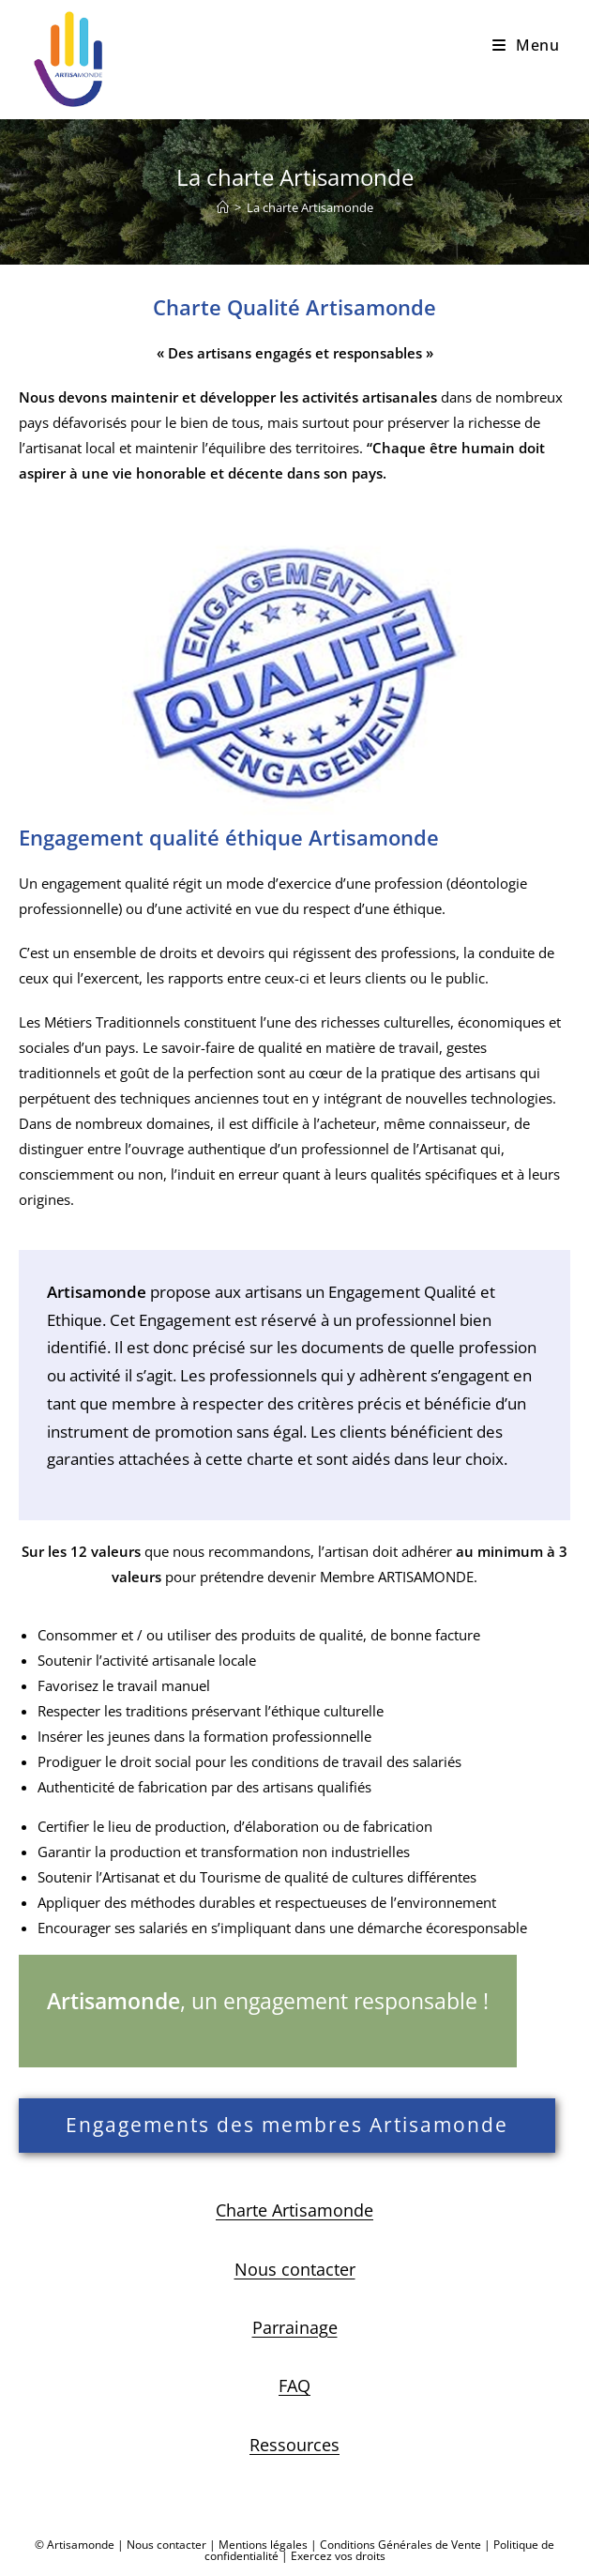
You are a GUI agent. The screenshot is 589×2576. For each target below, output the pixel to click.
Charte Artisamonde (294, 2210)
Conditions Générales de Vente (400, 2545)
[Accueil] (223, 207)
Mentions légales (263, 2545)
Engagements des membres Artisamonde (287, 2124)
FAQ (294, 2385)
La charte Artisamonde (310, 207)
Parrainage (295, 2327)
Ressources (294, 2444)
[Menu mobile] (526, 45)
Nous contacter (294, 2269)
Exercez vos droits (338, 2556)
